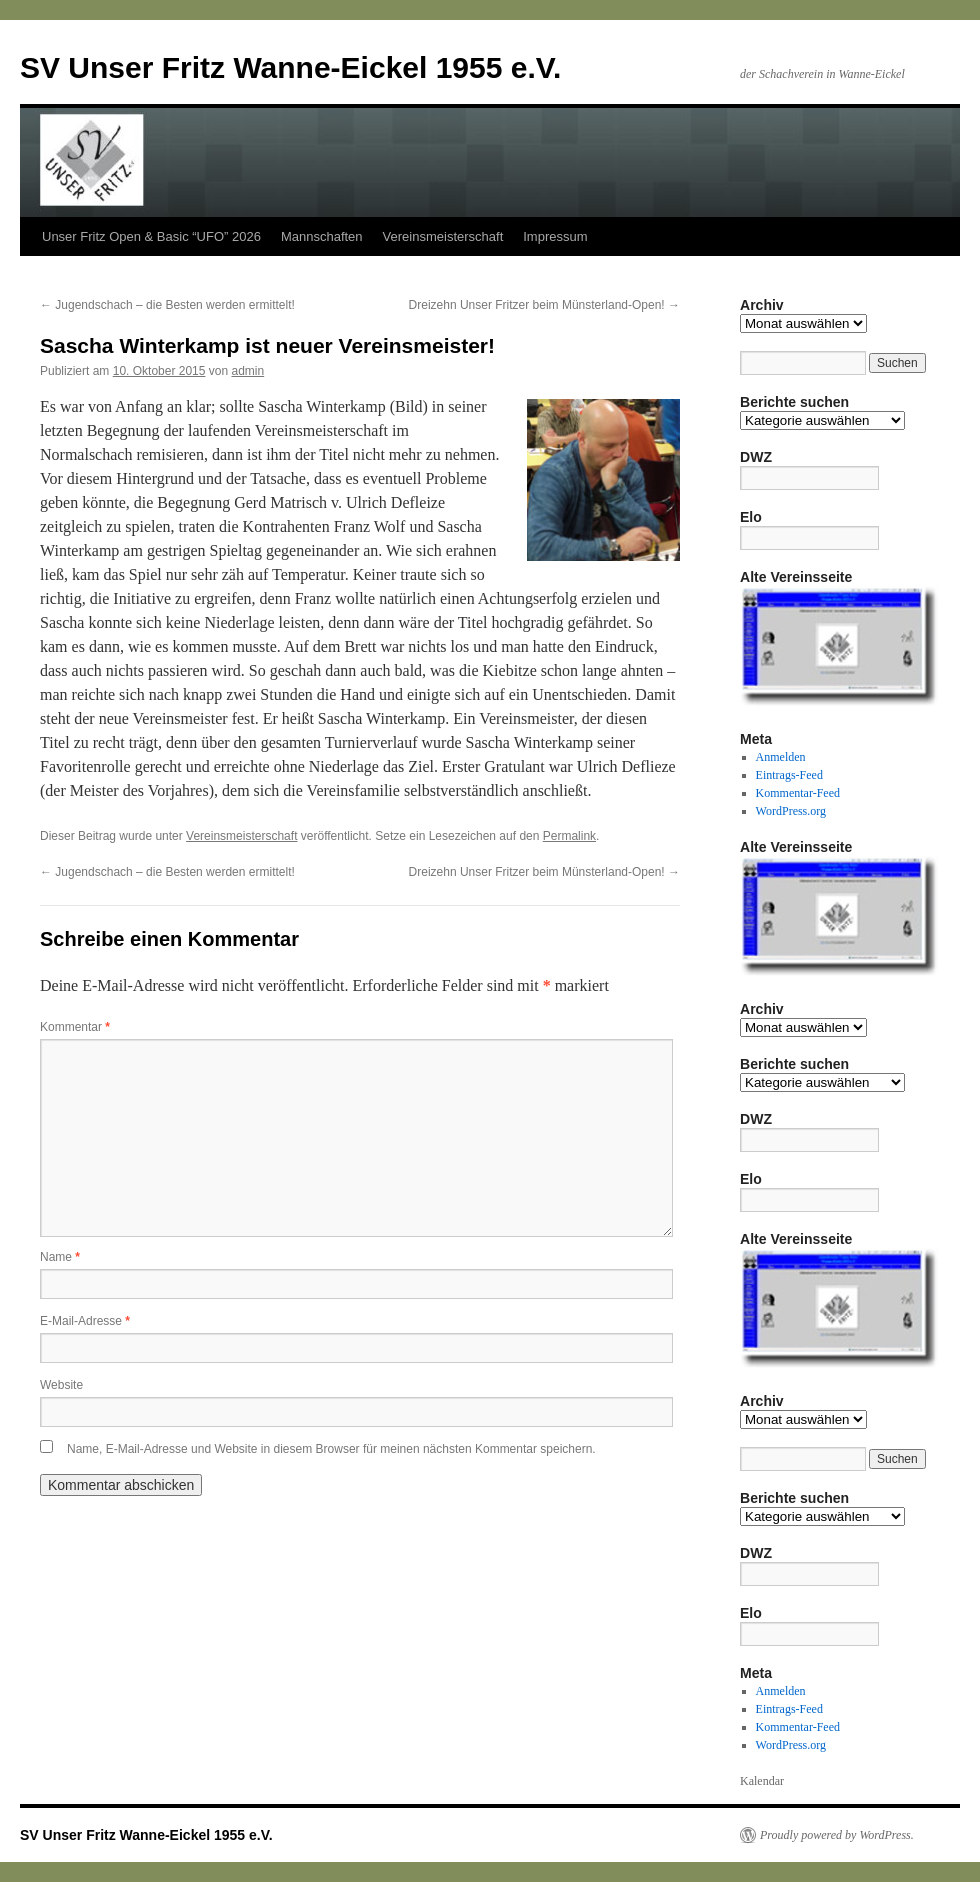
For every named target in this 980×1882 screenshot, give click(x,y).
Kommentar (75, 1027)
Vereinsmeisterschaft (443, 236)
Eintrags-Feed (789, 775)
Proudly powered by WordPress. (837, 1835)
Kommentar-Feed (798, 793)
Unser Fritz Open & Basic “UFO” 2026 (151, 236)
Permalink (569, 836)
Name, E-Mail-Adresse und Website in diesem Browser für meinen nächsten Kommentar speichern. (331, 1449)
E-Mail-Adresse (85, 1321)
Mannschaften (322, 236)
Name (60, 1257)
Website (61, 1385)
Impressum (555, 236)
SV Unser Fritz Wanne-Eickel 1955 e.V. (290, 67)
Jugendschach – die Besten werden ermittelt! (167, 305)
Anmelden (781, 757)
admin (247, 371)
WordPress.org (791, 811)
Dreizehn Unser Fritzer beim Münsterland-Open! (544, 305)
